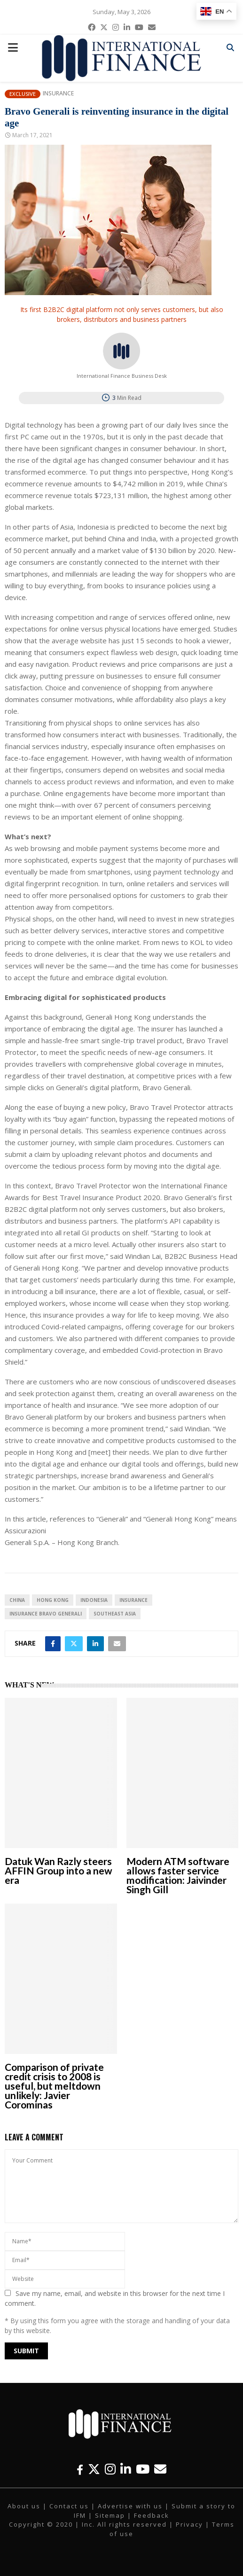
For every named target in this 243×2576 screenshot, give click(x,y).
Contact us (69, 2506)
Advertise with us (130, 2506)
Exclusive (22, 93)
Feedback (151, 2515)
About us (24, 2506)
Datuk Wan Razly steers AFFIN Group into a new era (58, 1870)
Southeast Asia (115, 1613)
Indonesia (94, 1600)
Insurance (58, 93)
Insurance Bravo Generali (45, 1613)
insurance (133, 1600)
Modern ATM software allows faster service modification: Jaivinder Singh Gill (177, 1875)
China (17, 1600)
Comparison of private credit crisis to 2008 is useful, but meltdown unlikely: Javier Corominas (54, 2085)
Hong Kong (53, 1600)
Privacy (189, 2524)
